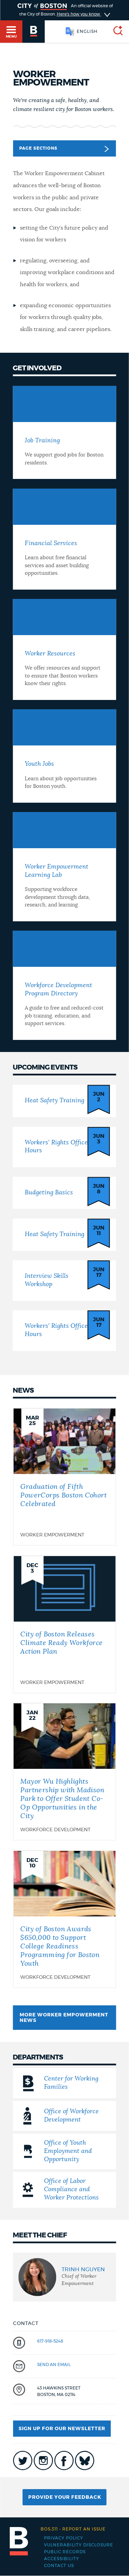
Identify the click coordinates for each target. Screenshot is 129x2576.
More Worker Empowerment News (64, 2018)
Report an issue (73, 2529)
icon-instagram (43, 2460)
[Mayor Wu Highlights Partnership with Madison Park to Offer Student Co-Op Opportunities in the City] (64, 1772)
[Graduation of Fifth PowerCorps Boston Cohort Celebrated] (64, 1477)
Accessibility (61, 2559)
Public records (65, 2552)
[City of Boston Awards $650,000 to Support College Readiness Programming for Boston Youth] (64, 1919)
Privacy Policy (63, 2538)
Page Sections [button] (63, 149)
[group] (64, 2277)
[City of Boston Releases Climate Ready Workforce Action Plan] (64, 1624)
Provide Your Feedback (64, 2497)
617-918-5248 (50, 2341)
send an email (54, 2365)
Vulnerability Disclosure (78, 2545)
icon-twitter (22, 2460)
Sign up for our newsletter (62, 2428)
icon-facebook (64, 2460)
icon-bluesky (84, 2460)
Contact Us (59, 2566)
